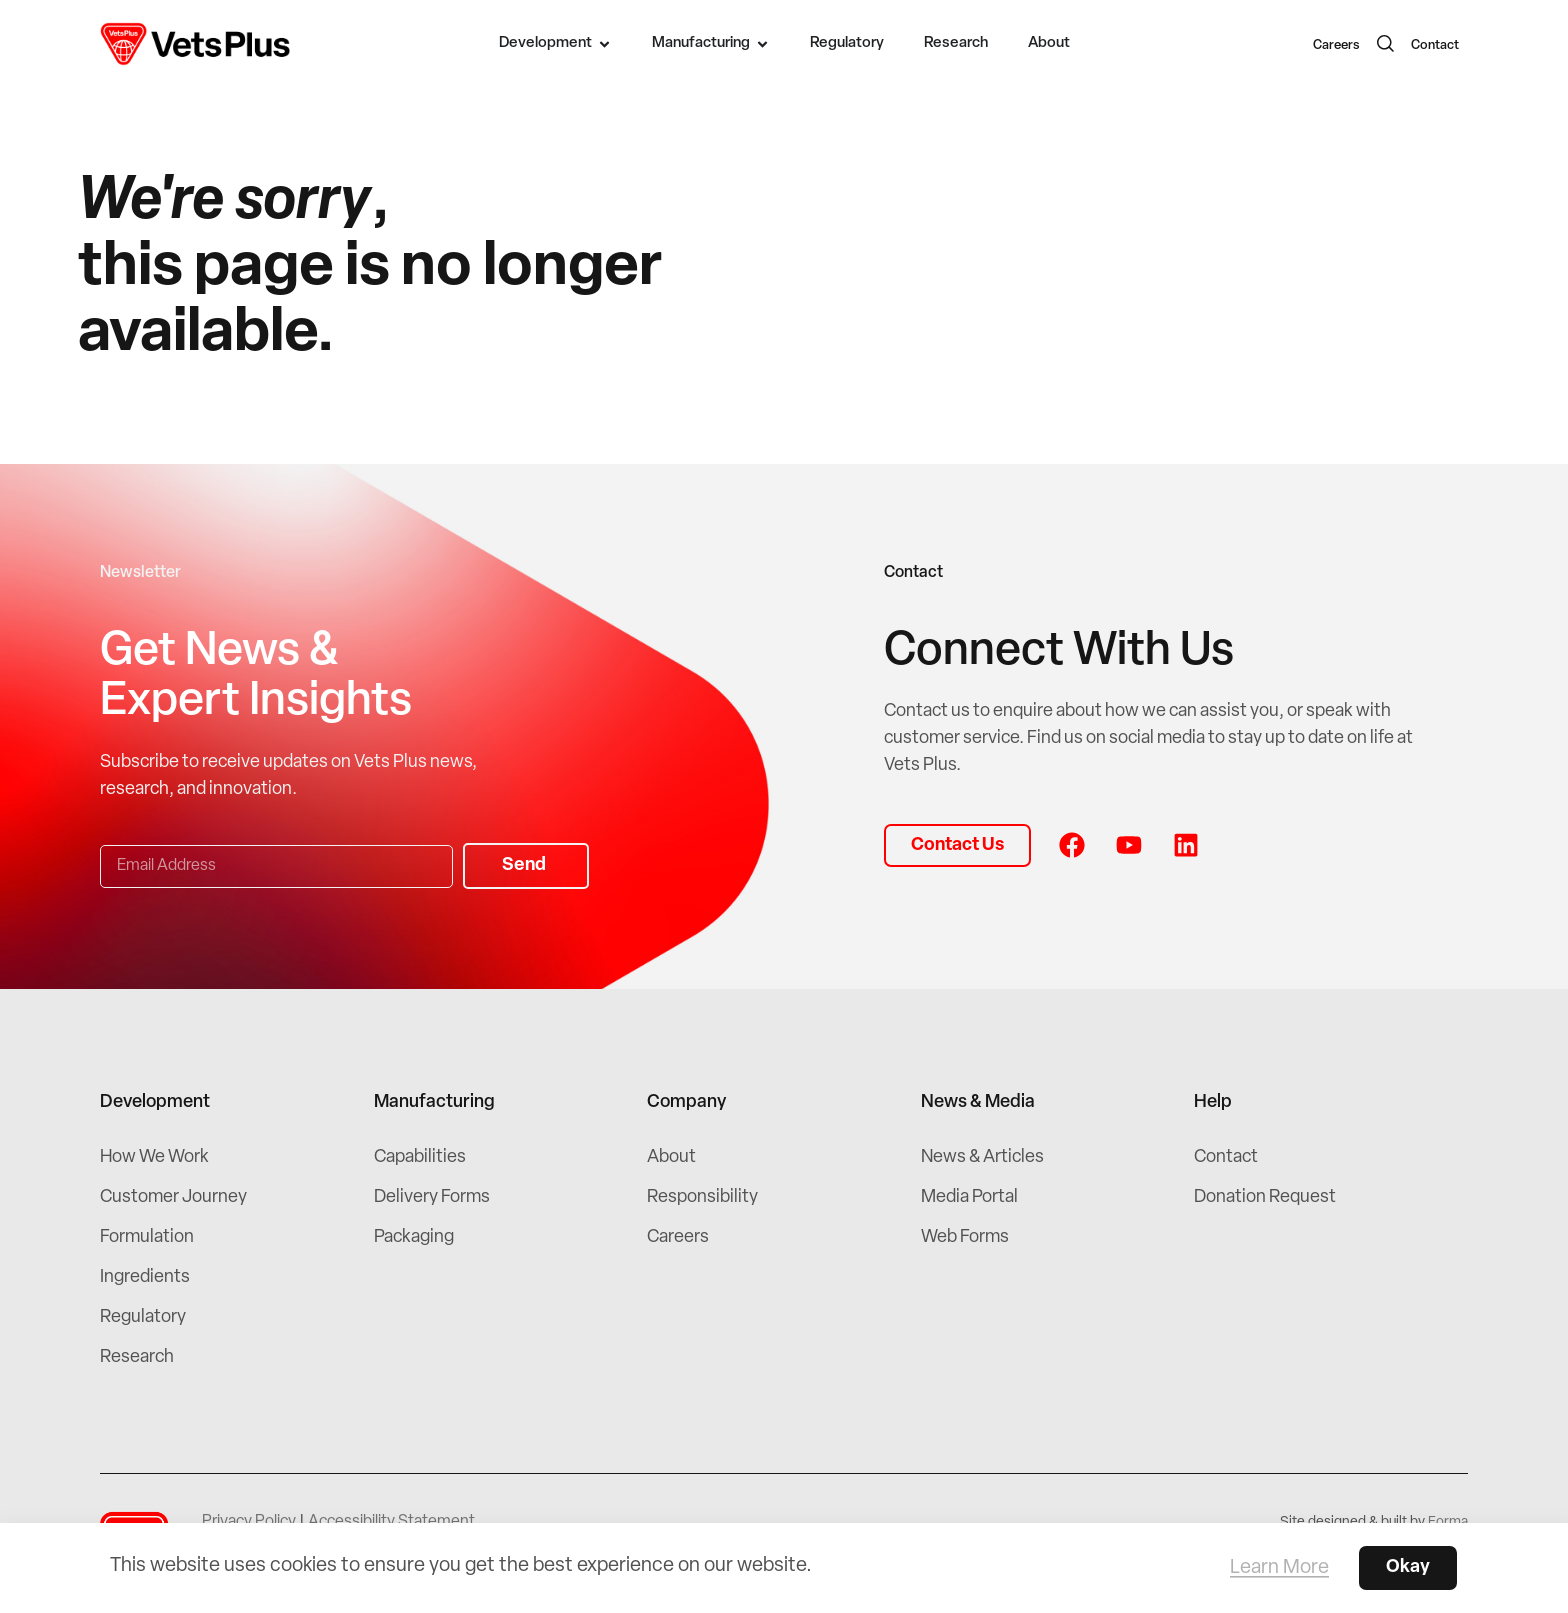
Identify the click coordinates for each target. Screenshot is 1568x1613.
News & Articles (982, 1157)
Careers (1336, 45)
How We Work (154, 1157)
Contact (1435, 45)
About (671, 1157)
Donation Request (1265, 1197)
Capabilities (420, 1157)
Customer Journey (173, 1197)
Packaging (414, 1237)
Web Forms (965, 1237)
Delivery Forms (432, 1197)
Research (137, 1357)
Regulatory (143, 1317)
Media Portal (969, 1197)
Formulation (147, 1237)
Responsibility (702, 1197)
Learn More (1279, 1568)
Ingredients (145, 1277)
